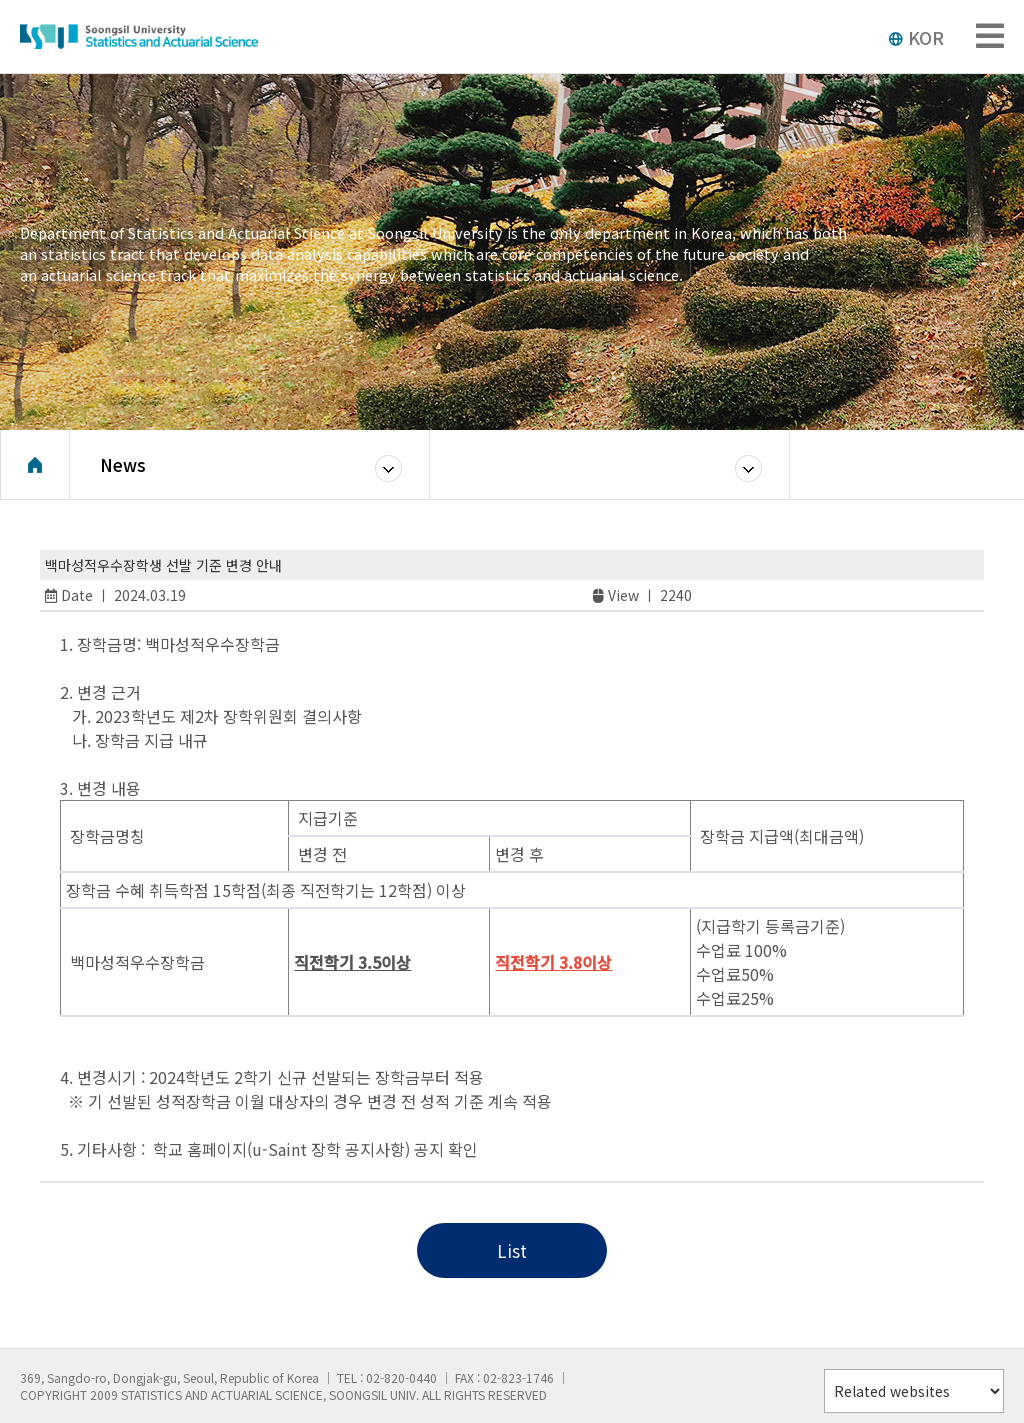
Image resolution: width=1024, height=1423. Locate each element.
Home (35, 465)
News (123, 464)
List (512, 1250)
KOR (916, 37)
